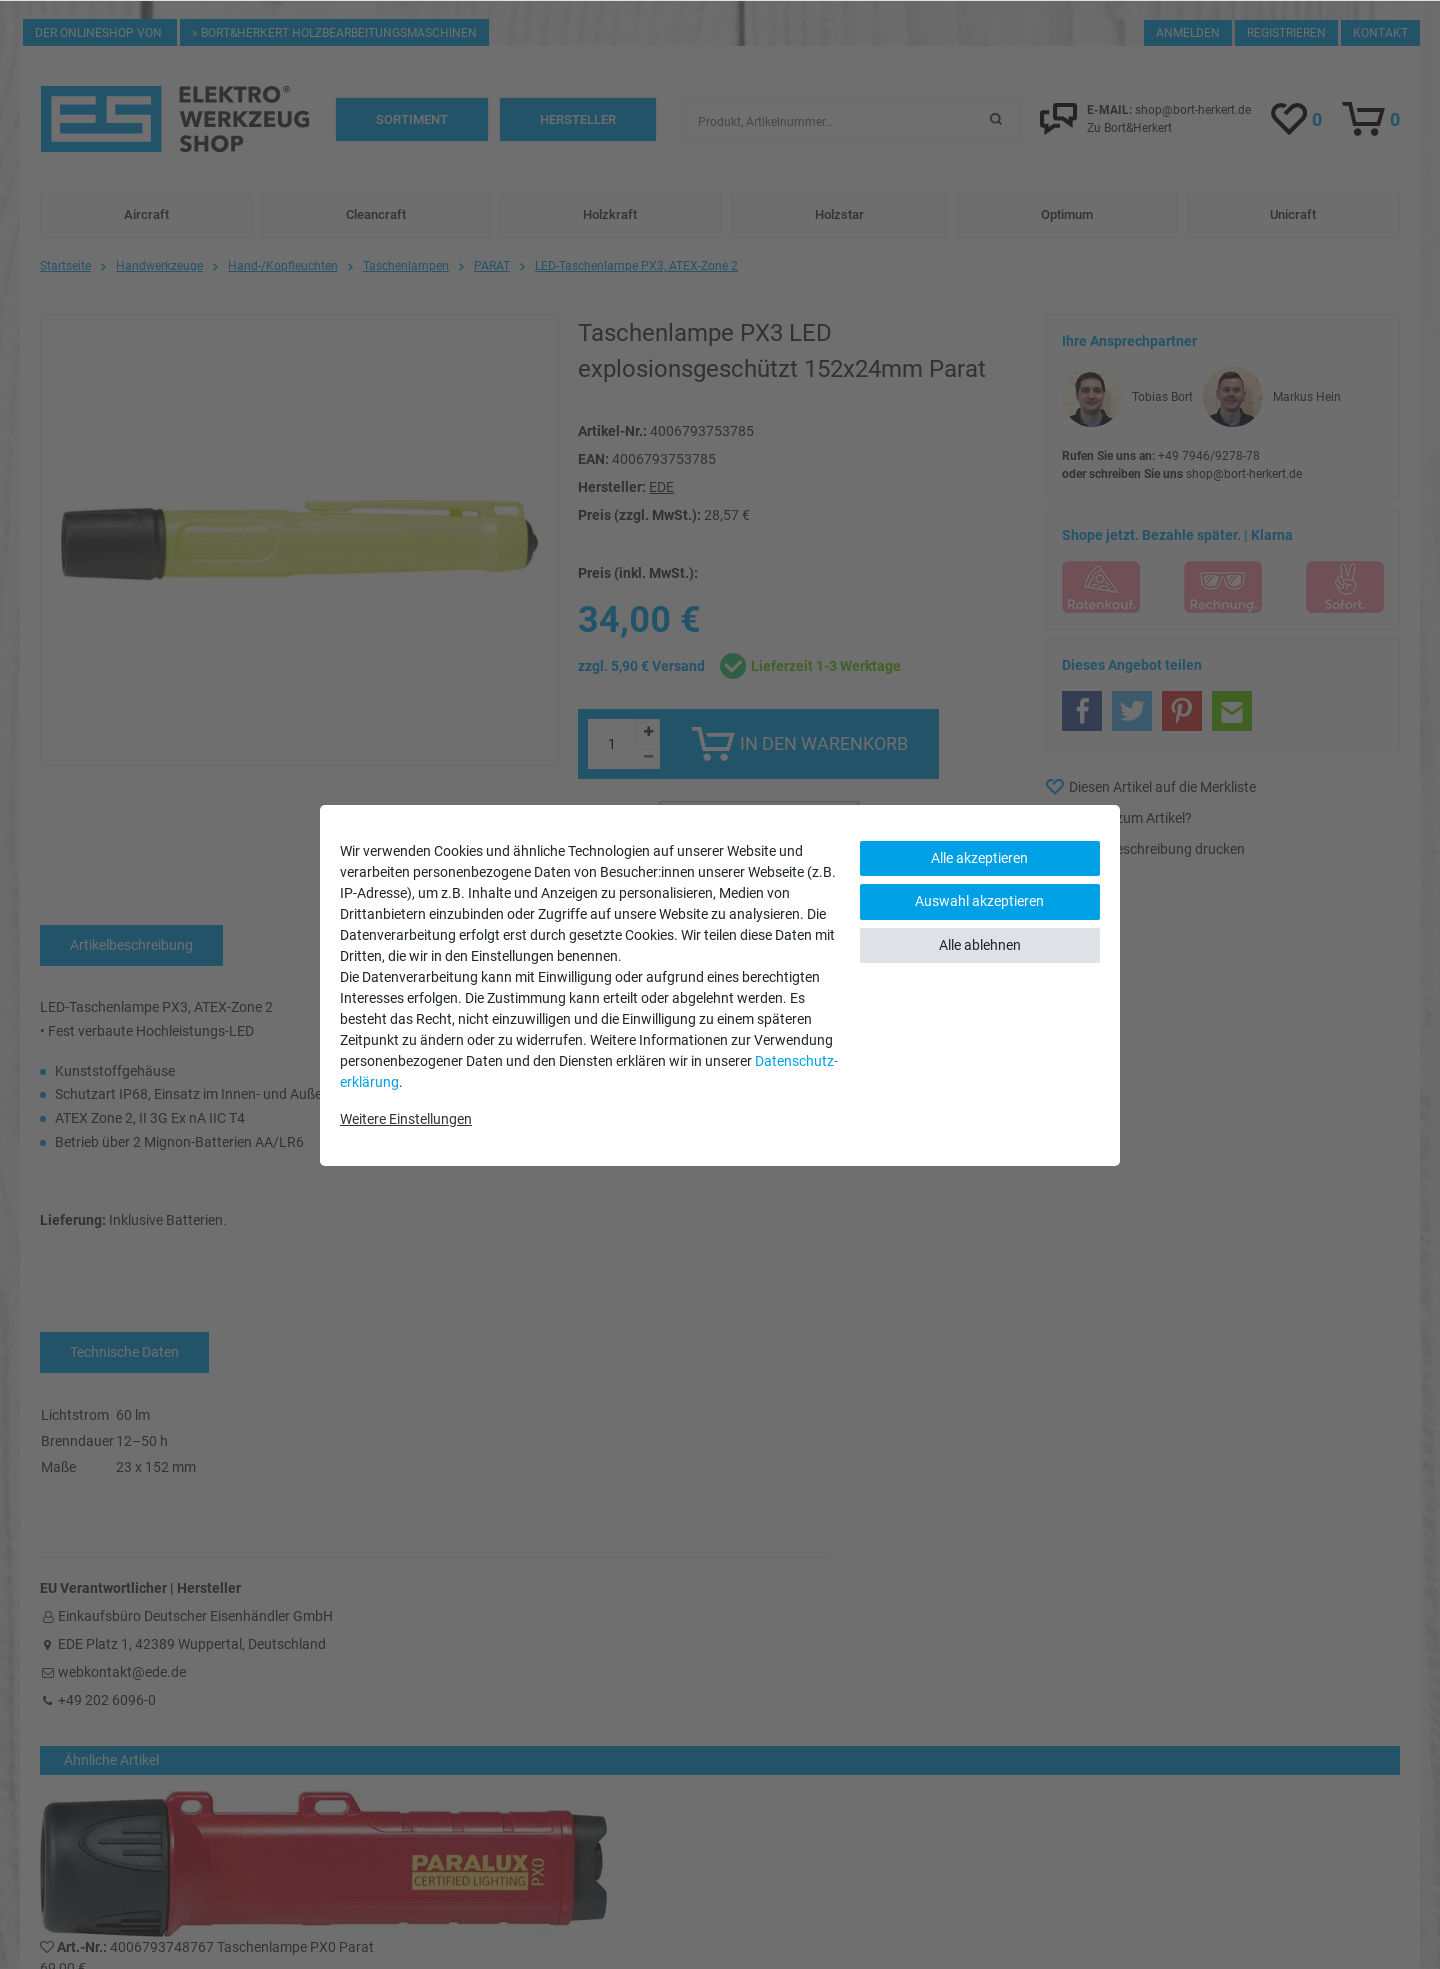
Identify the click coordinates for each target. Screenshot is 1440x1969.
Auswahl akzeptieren (979, 901)
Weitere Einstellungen (406, 1119)
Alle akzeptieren (979, 858)
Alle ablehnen (980, 945)
